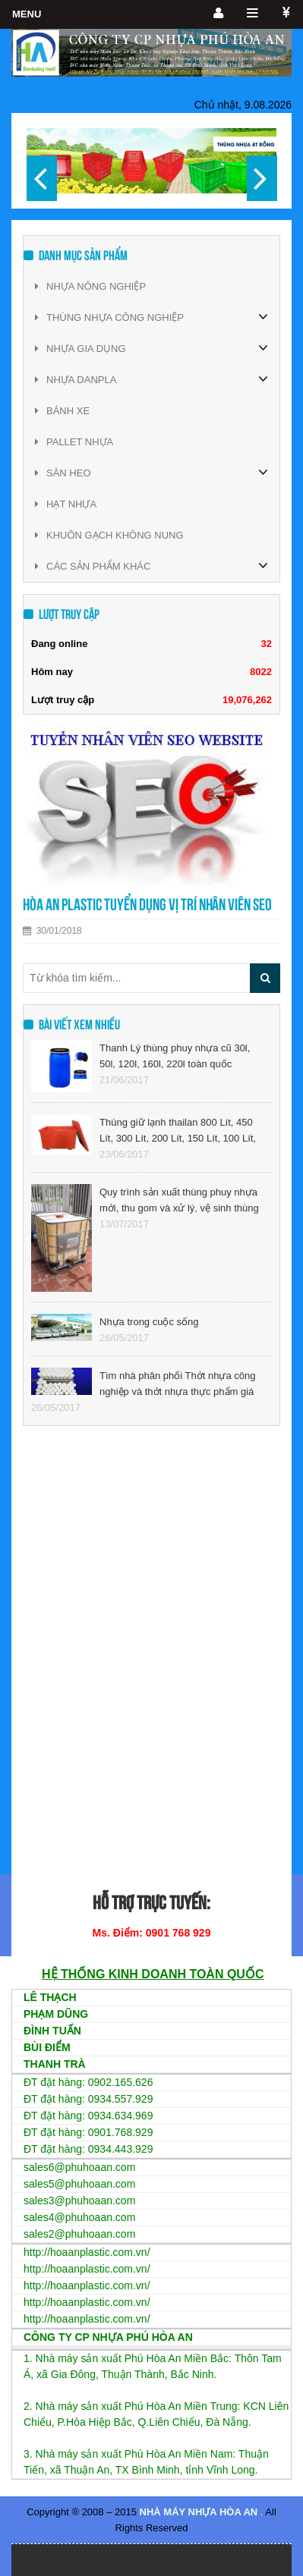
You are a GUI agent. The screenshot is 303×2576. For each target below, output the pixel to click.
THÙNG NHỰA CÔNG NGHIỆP (109, 317)
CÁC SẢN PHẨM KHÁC (92, 566)
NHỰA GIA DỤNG (80, 348)
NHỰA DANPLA (75, 379)
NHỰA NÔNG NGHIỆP (90, 286)
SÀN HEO (63, 473)
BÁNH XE (62, 410)
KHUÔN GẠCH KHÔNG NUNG (109, 535)
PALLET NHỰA (74, 442)
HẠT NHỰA (65, 504)
